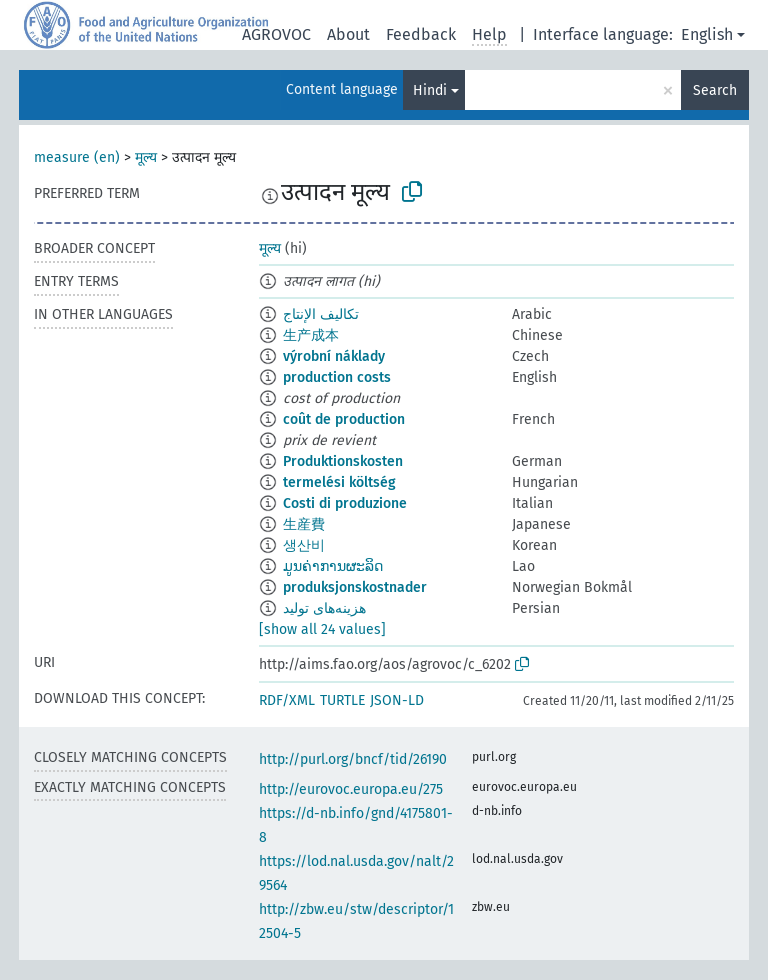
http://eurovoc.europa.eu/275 (351, 789)
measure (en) (77, 157)
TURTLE (342, 700)
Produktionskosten (343, 461)
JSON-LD (397, 700)
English (707, 34)
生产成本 (311, 335)
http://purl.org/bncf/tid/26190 (353, 759)
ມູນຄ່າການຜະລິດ (333, 566)
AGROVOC (276, 34)
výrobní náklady (334, 356)
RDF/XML (287, 700)
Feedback (421, 34)
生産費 (304, 524)
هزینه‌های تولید (324, 608)
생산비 (304, 545)
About (348, 34)
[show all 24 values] (322, 629)
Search (715, 90)
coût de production (344, 419)
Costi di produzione (345, 503)
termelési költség (339, 482)
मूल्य (146, 157)
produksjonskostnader (355, 587)
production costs (337, 377)
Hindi (430, 90)
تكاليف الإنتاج (321, 314)
